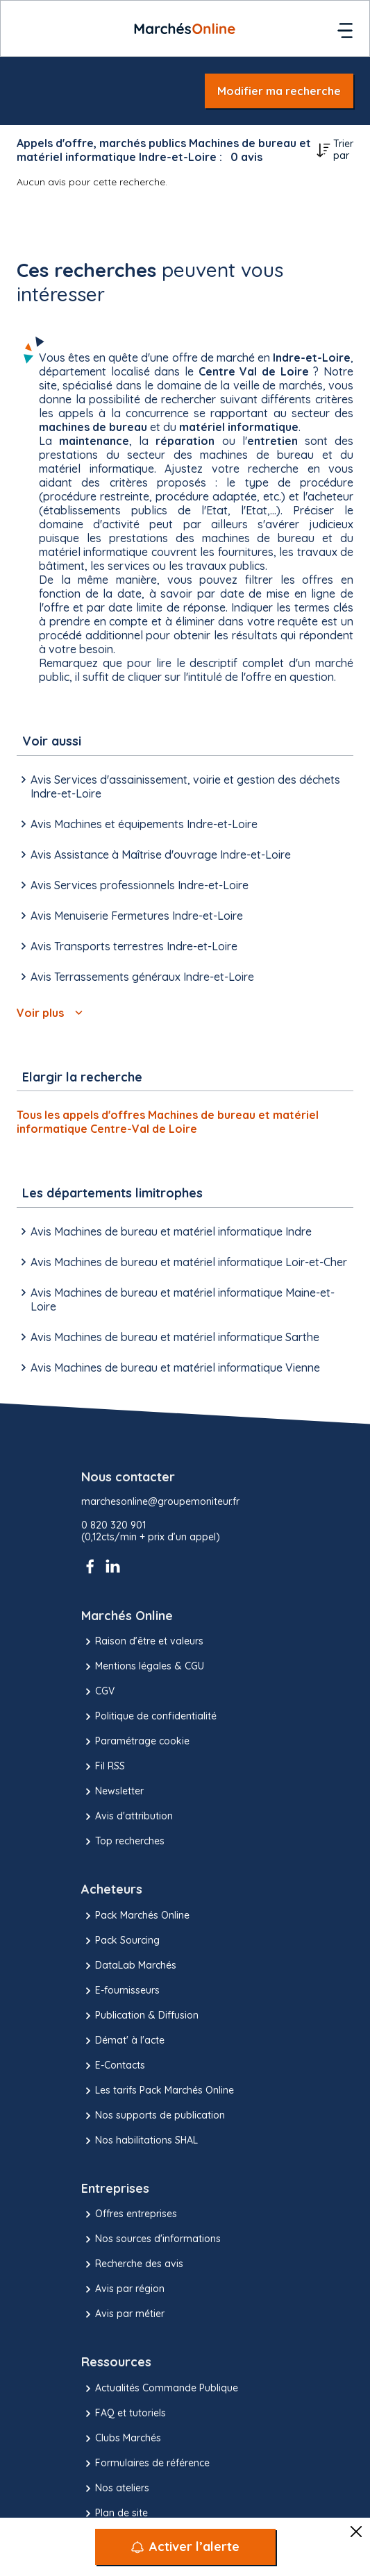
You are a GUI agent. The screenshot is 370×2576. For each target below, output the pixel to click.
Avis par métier (123, 2314)
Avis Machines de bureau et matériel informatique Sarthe (168, 1337)
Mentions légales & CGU (142, 1667)
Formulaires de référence (145, 2463)
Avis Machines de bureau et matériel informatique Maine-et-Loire (176, 1299)
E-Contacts (113, 2066)
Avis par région (123, 2289)
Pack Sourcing (120, 1941)
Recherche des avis (132, 2264)
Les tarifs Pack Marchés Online (157, 2091)
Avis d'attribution (127, 1817)
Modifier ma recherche (279, 91)
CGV (98, 1692)
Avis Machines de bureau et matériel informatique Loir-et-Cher (182, 1262)
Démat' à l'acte (123, 2041)
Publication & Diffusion (140, 2016)
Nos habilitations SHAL (139, 2141)
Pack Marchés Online (135, 1916)
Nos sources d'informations (151, 2239)
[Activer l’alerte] (185, 2547)
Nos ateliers (115, 2488)
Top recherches (123, 1842)
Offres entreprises (129, 2214)
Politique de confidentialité (149, 1717)
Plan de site (114, 2513)
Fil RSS (103, 1767)
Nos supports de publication (153, 2116)
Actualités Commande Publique (159, 2389)
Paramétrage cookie (135, 1742)
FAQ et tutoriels (123, 2414)
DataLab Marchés (128, 1966)
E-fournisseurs (120, 1991)
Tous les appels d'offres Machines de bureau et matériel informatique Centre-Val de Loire (168, 1122)
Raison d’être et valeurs (142, 1642)
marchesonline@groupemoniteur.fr (160, 1502)
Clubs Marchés (121, 2438)
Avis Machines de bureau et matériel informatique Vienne (168, 1367)
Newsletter (112, 1792)
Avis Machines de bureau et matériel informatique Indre (164, 1231)
